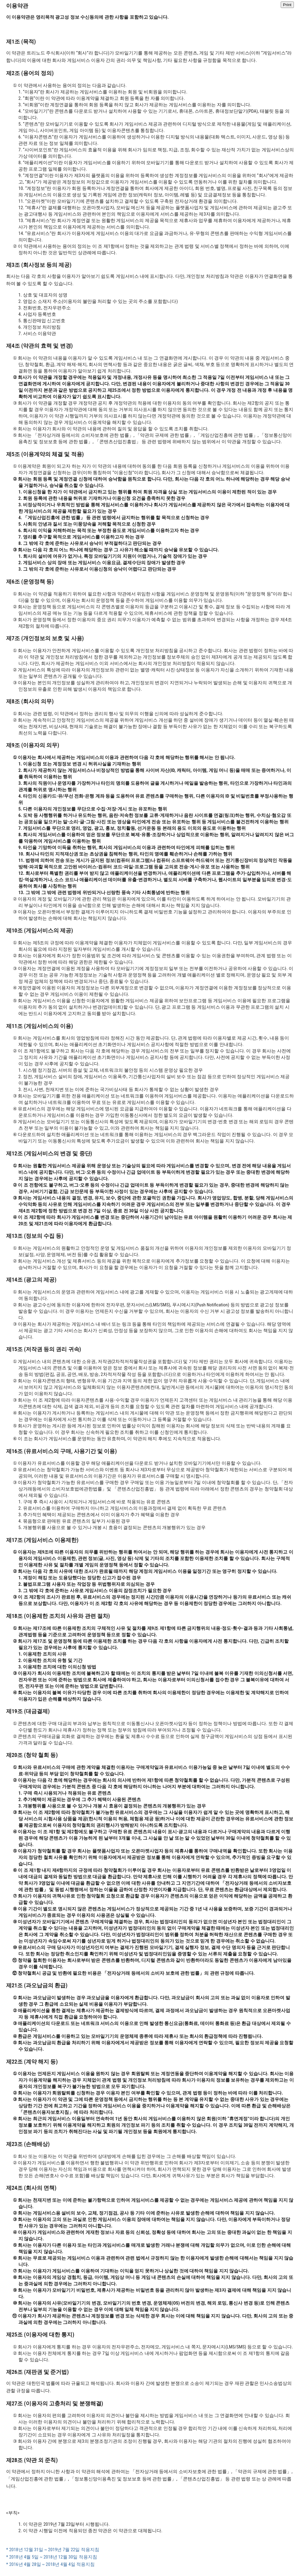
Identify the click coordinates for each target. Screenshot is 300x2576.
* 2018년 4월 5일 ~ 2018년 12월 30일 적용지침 (51, 2557)
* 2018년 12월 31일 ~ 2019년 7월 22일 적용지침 (52, 2549)
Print (287, 4)
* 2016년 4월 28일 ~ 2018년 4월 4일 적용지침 (50, 2564)
